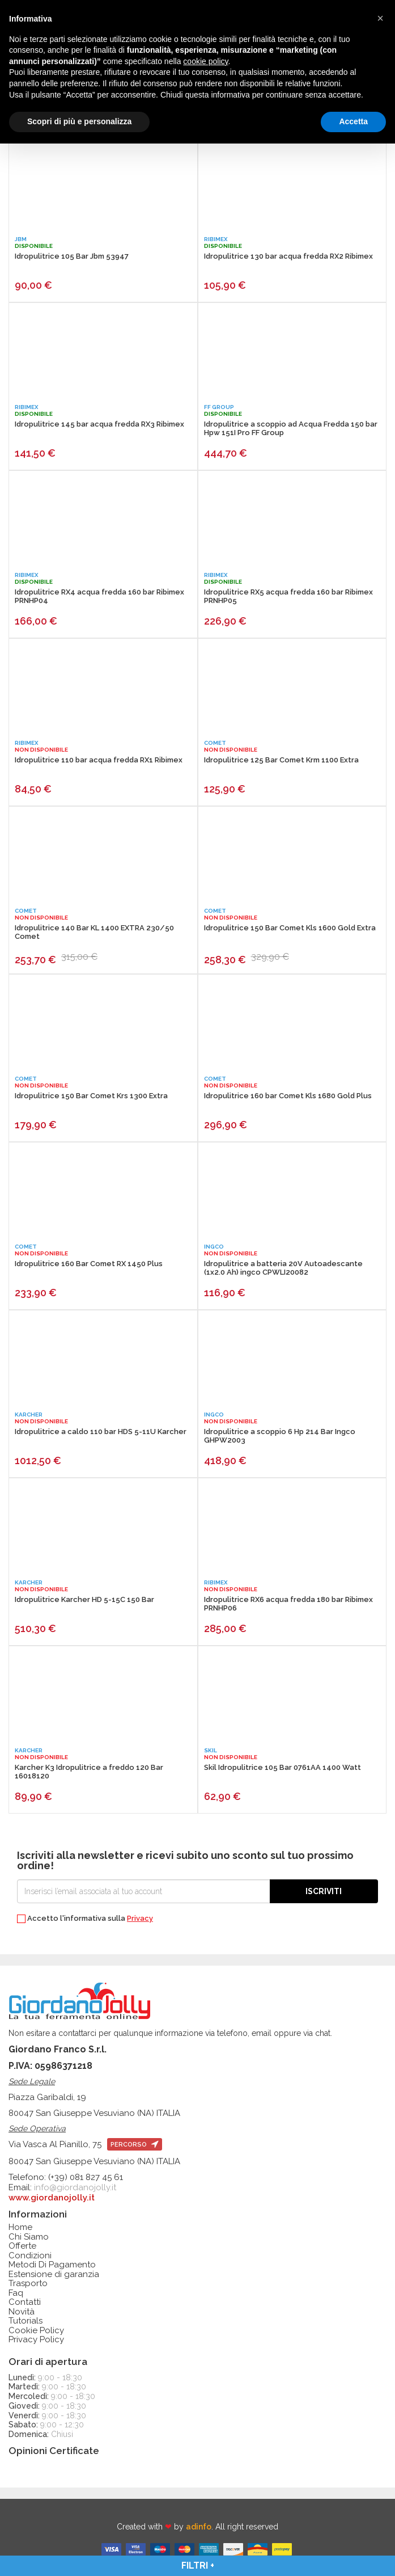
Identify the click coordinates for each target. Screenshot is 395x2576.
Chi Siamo (29, 2237)
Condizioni (30, 2256)
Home (20, 2227)
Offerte (22, 2246)
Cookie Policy (36, 2330)
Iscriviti (323, 1891)
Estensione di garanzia (54, 2274)
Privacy (140, 1918)
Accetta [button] (353, 121)
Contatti (25, 2302)
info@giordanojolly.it (75, 2187)
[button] (380, 18)
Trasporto (28, 2283)
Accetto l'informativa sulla (85, 1919)
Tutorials (26, 2321)
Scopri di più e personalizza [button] (79, 121)
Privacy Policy (36, 2340)
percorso (135, 2144)
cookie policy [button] (205, 61)
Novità (22, 2312)
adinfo (198, 2526)
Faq (16, 2293)
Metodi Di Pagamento (52, 2265)
